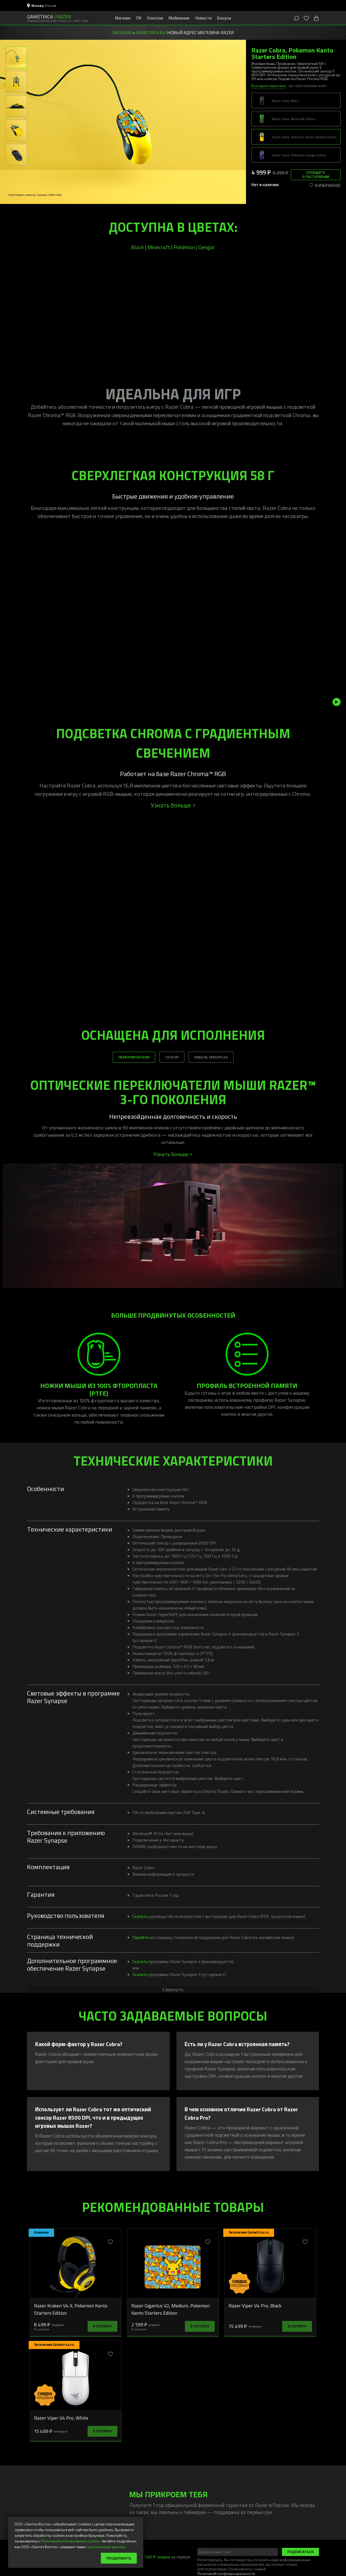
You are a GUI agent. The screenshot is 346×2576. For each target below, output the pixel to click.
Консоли (155, 18)
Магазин (123, 18)
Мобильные (179, 18)
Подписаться (300, 2551)
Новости (203, 18)
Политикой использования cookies (70, 2541)
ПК (139, 18)
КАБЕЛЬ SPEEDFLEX (211, 1057)
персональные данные (105, 2546)
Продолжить (118, 2558)
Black (137, 247)
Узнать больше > (173, 805)
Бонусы (224, 18)
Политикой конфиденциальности (226, 2573)
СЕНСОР (172, 1057)
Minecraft (158, 247)
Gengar (206, 247)
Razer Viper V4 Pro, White (61, 2418)
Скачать (140, 1916)
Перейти (140, 1937)
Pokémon (184, 247)
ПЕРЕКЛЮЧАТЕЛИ (133, 1057)
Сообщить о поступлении (315, 174)
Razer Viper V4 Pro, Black (255, 2305)
